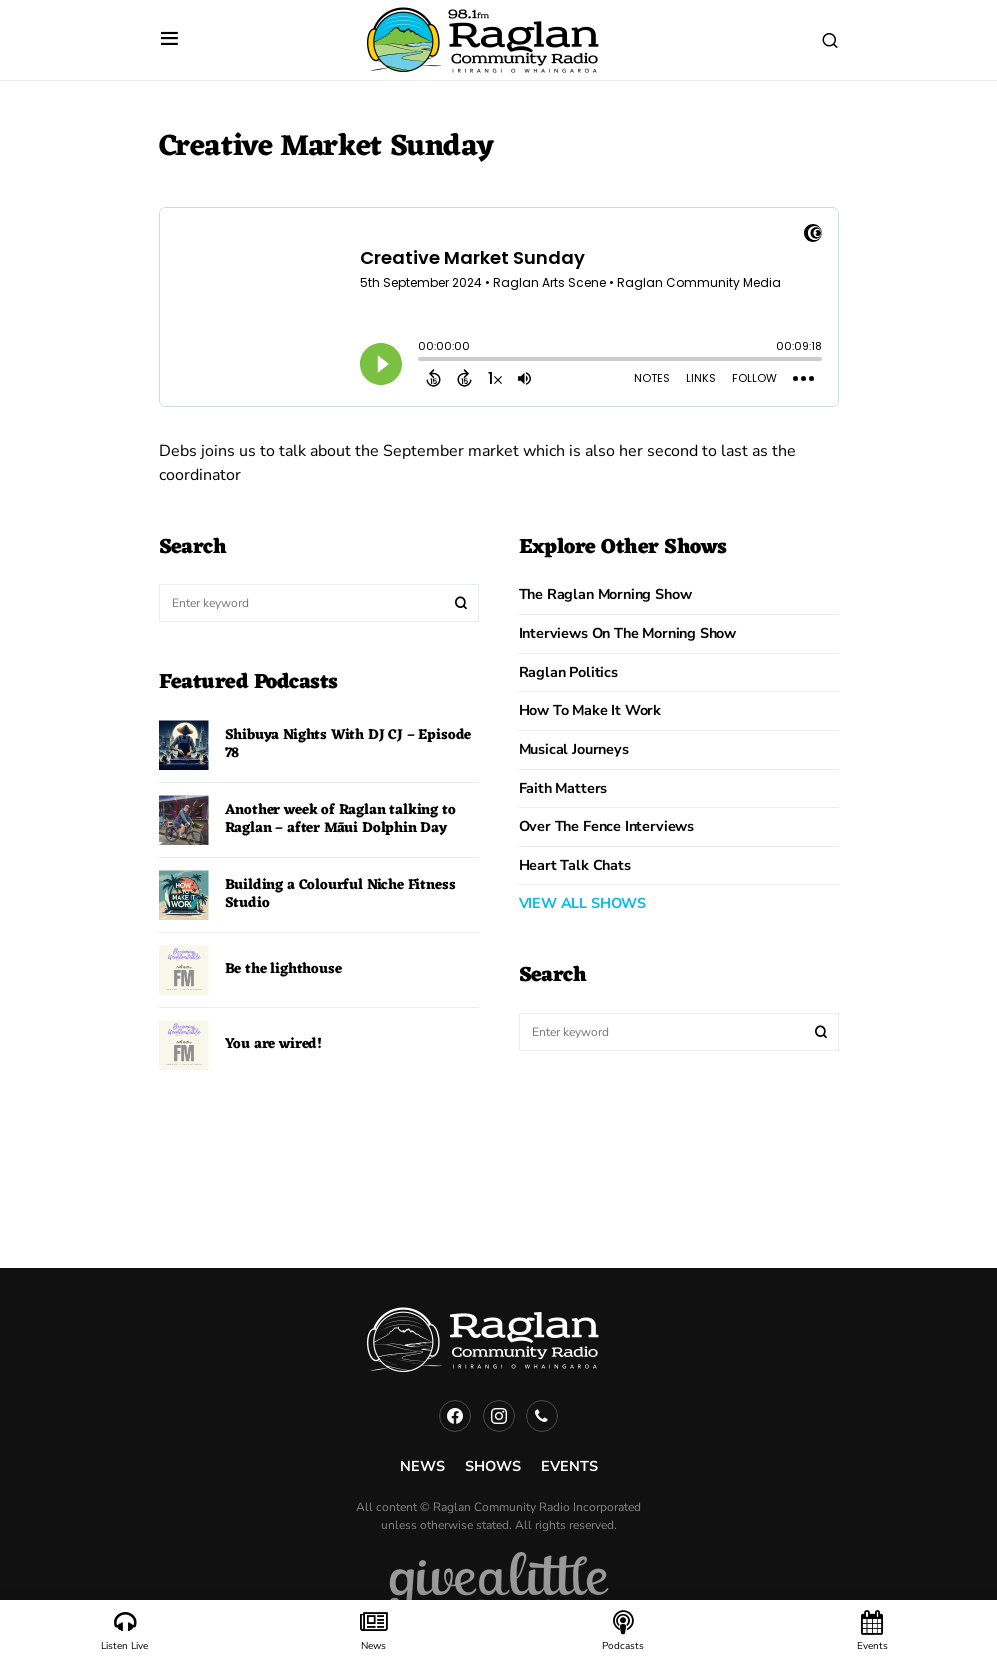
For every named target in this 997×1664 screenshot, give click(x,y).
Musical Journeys (574, 749)
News (422, 1466)
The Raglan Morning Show (605, 594)
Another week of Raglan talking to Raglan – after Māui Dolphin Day (340, 819)
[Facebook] (455, 1416)
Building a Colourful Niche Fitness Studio (340, 894)
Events (569, 1466)
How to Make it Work (590, 710)
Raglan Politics (568, 672)
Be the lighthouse (283, 969)
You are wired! (273, 1044)
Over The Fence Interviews (607, 826)
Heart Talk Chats (575, 865)
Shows (493, 1466)
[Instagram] (499, 1416)
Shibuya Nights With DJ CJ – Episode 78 (348, 744)
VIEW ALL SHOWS (582, 903)
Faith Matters (563, 788)
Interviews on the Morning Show (628, 633)
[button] (169, 40)
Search (461, 603)
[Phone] (542, 1416)
